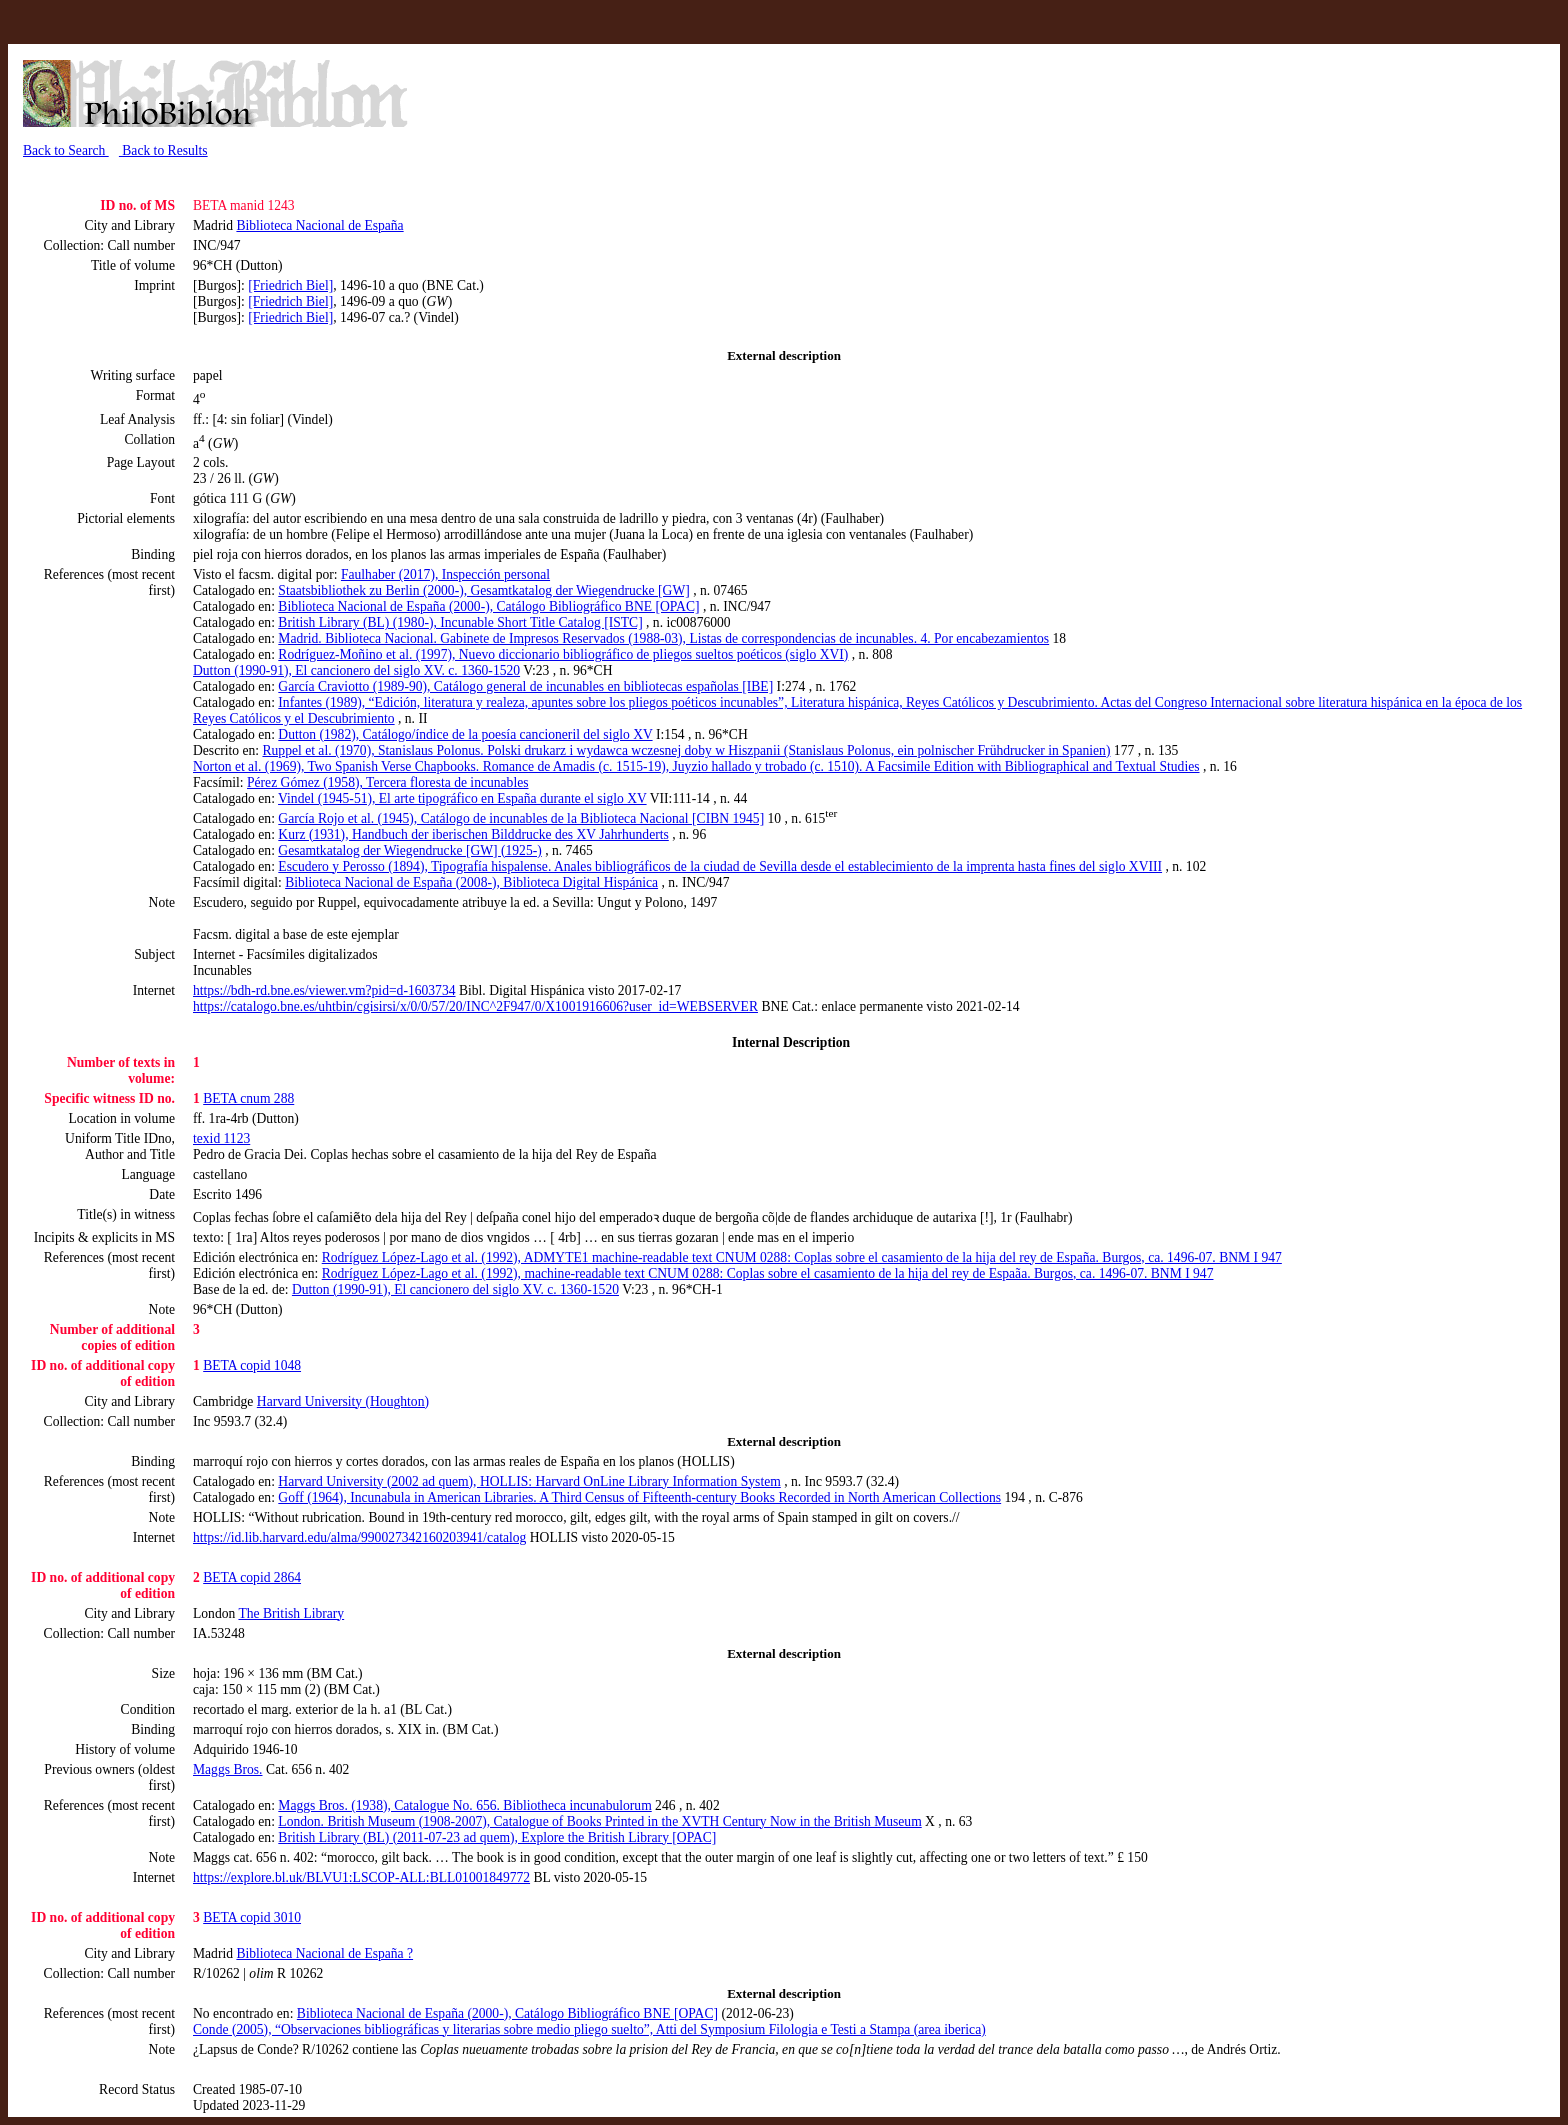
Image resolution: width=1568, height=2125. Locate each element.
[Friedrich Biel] (290, 285)
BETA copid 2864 (252, 1577)
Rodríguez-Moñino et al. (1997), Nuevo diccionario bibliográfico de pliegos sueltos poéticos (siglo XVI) (563, 654)
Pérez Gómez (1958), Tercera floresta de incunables (388, 782)
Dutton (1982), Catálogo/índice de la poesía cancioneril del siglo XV (465, 734)
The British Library (291, 1613)
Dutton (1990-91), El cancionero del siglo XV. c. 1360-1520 (356, 670)
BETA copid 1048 (252, 1365)
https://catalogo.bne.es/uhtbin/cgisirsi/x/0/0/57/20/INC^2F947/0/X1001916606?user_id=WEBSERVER (475, 1006)
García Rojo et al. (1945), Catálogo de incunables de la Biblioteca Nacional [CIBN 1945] (521, 818)
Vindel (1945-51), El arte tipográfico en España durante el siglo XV (462, 798)
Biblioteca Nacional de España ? (324, 1953)
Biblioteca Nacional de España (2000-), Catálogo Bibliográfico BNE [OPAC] (488, 606)
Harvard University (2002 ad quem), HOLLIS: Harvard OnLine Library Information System (529, 1481)
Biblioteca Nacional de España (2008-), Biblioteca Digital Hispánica (471, 882)
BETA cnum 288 (248, 1098)
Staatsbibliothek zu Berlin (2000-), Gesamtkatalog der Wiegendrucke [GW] (483, 590)
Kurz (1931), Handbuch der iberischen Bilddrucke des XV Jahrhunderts (473, 834)
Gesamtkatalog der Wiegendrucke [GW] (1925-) (409, 850)
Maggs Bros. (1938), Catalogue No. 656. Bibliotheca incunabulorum (464, 1805)
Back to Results (163, 150)
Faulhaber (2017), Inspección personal (445, 574)
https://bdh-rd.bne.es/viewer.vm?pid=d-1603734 (324, 990)
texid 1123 (221, 1138)
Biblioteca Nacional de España (319, 225)
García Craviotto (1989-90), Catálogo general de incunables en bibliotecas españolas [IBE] (525, 686)
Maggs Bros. (227, 1769)
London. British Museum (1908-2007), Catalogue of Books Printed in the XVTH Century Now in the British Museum (599, 1821)
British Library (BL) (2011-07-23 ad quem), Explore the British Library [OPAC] (497, 1837)
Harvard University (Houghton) (343, 1401)
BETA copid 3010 (252, 1917)
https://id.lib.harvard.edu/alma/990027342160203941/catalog (359, 1537)
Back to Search (66, 150)
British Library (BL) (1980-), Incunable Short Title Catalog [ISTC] (460, 622)
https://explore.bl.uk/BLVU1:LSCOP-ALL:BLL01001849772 (361, 1877)
